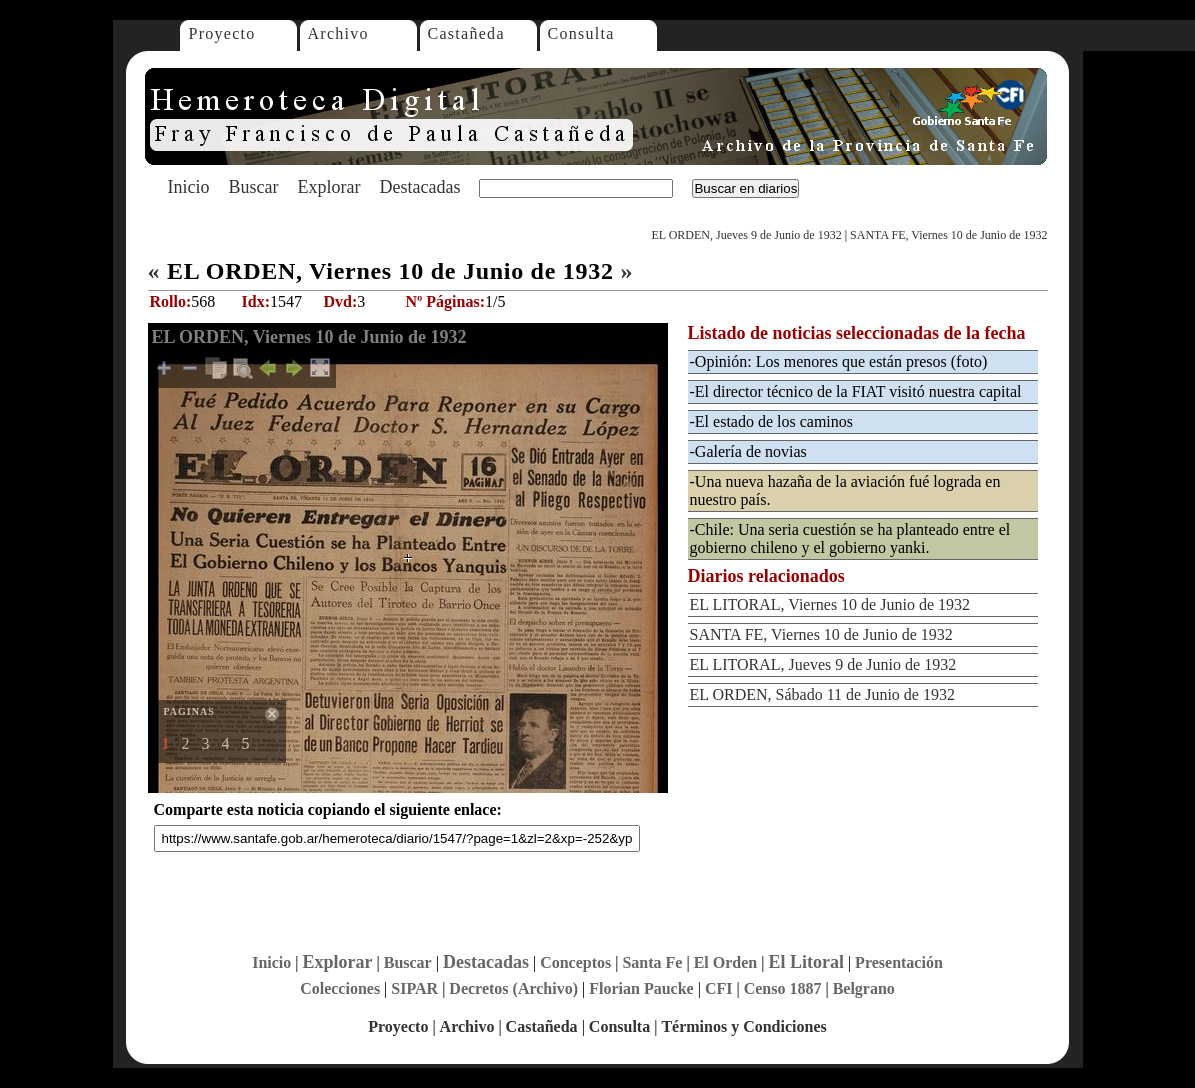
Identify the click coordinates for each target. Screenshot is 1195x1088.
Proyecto (222, 33)
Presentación (899, 962)
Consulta (581, 33)
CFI (719, 988)
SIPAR (414, 988)
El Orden (726, 962)
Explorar (328, 187)
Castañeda (466, 33)
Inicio (189, 187)
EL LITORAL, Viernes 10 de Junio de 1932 (830, 604)
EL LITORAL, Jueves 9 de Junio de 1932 (823, 664)
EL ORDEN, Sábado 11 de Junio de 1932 (822, 694)
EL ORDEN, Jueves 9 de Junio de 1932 (746, 235)
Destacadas (419, 187)
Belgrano (864, 988)
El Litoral (806, 962)
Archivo (338, 33)
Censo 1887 (783, 988)
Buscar (254, 187)
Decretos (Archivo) (513, 988)
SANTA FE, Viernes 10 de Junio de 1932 (948, 235)
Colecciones (340, 988)
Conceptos (575, 962)
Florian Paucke (641, 988)
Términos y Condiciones (743, 1026)
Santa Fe (652, 962)
